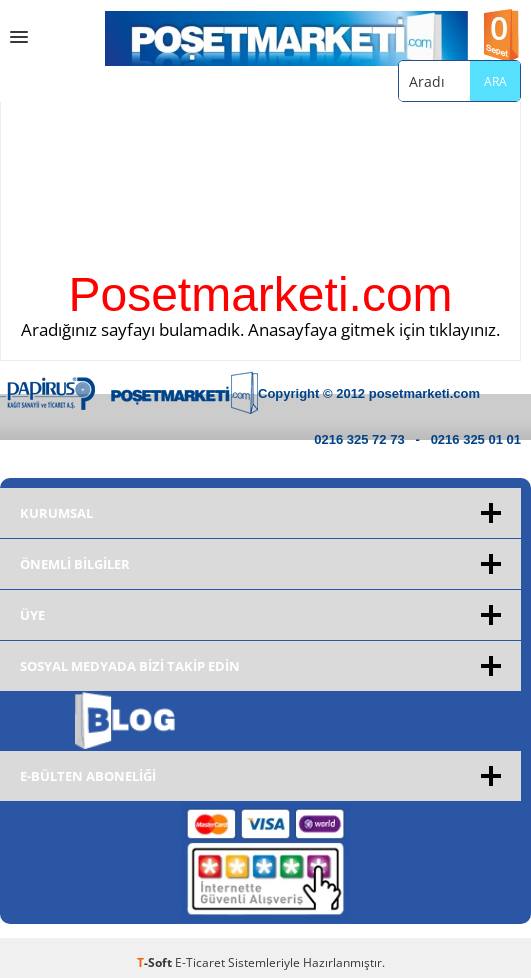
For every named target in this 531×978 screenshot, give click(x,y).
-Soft (156, 962)
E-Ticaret (200, 962)
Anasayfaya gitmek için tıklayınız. (374, 329)
